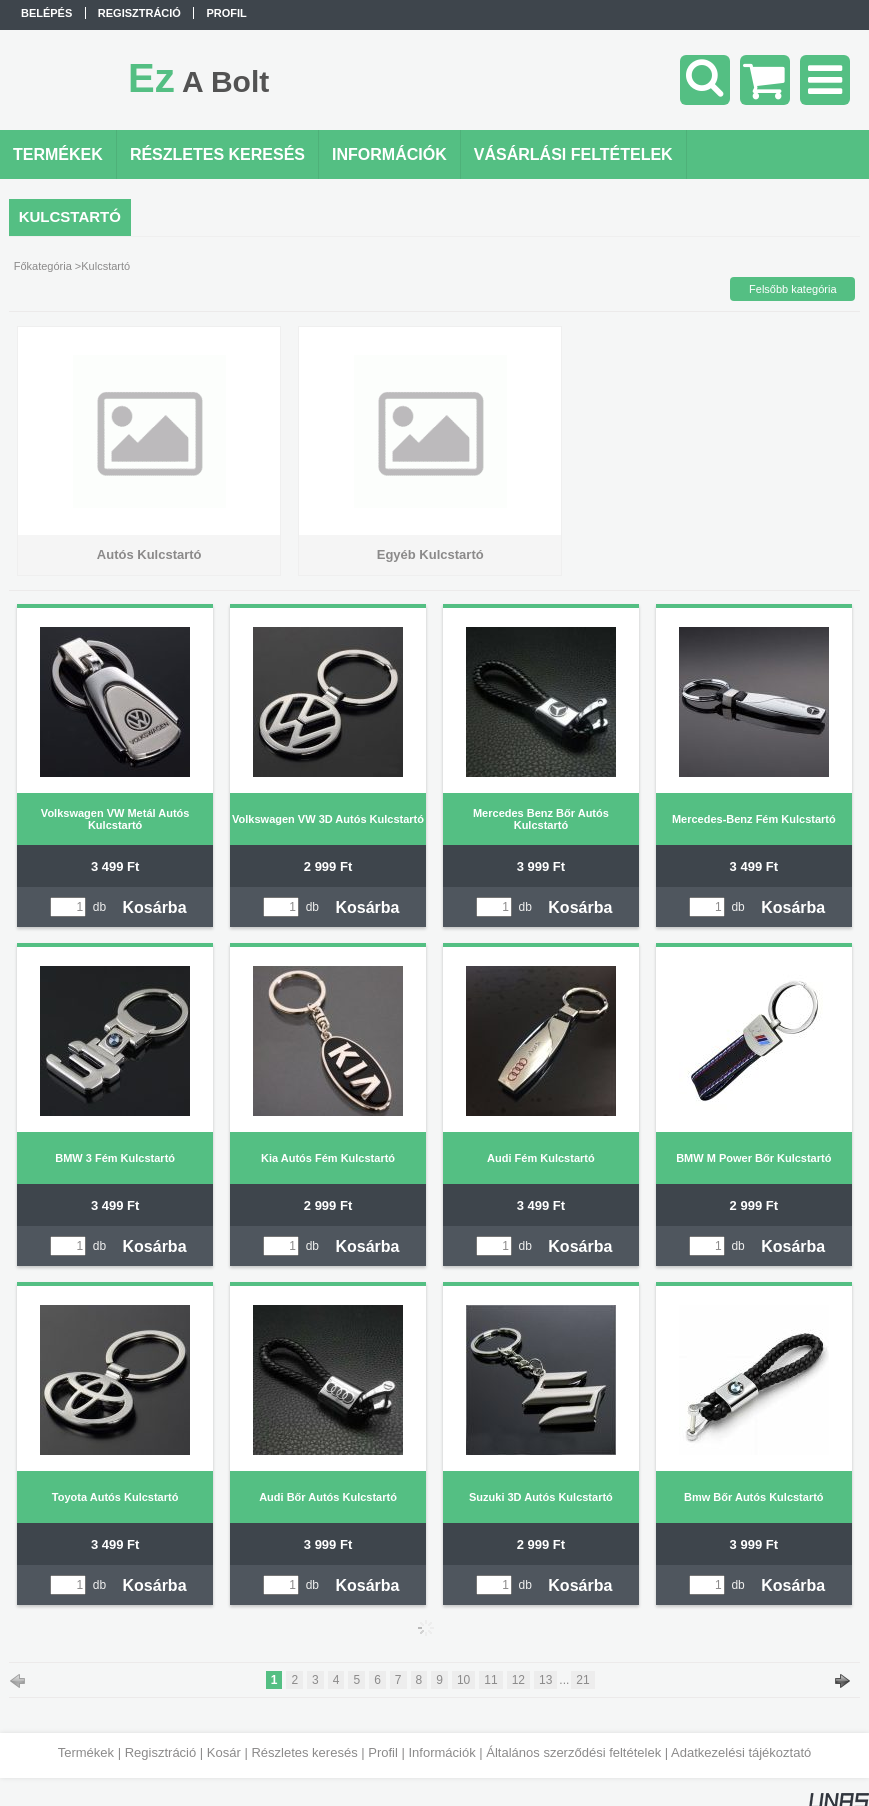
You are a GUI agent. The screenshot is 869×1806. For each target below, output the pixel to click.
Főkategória (43, 266)
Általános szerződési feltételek (573, 1752)
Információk (441, 1752)
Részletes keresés (304, 1752)
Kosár (224, 1752)
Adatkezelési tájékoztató (741, 1752)
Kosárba (155, 907)
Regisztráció (161, 1752)
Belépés (46, 13)
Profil (383, 1752)
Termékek (86, 1752)
